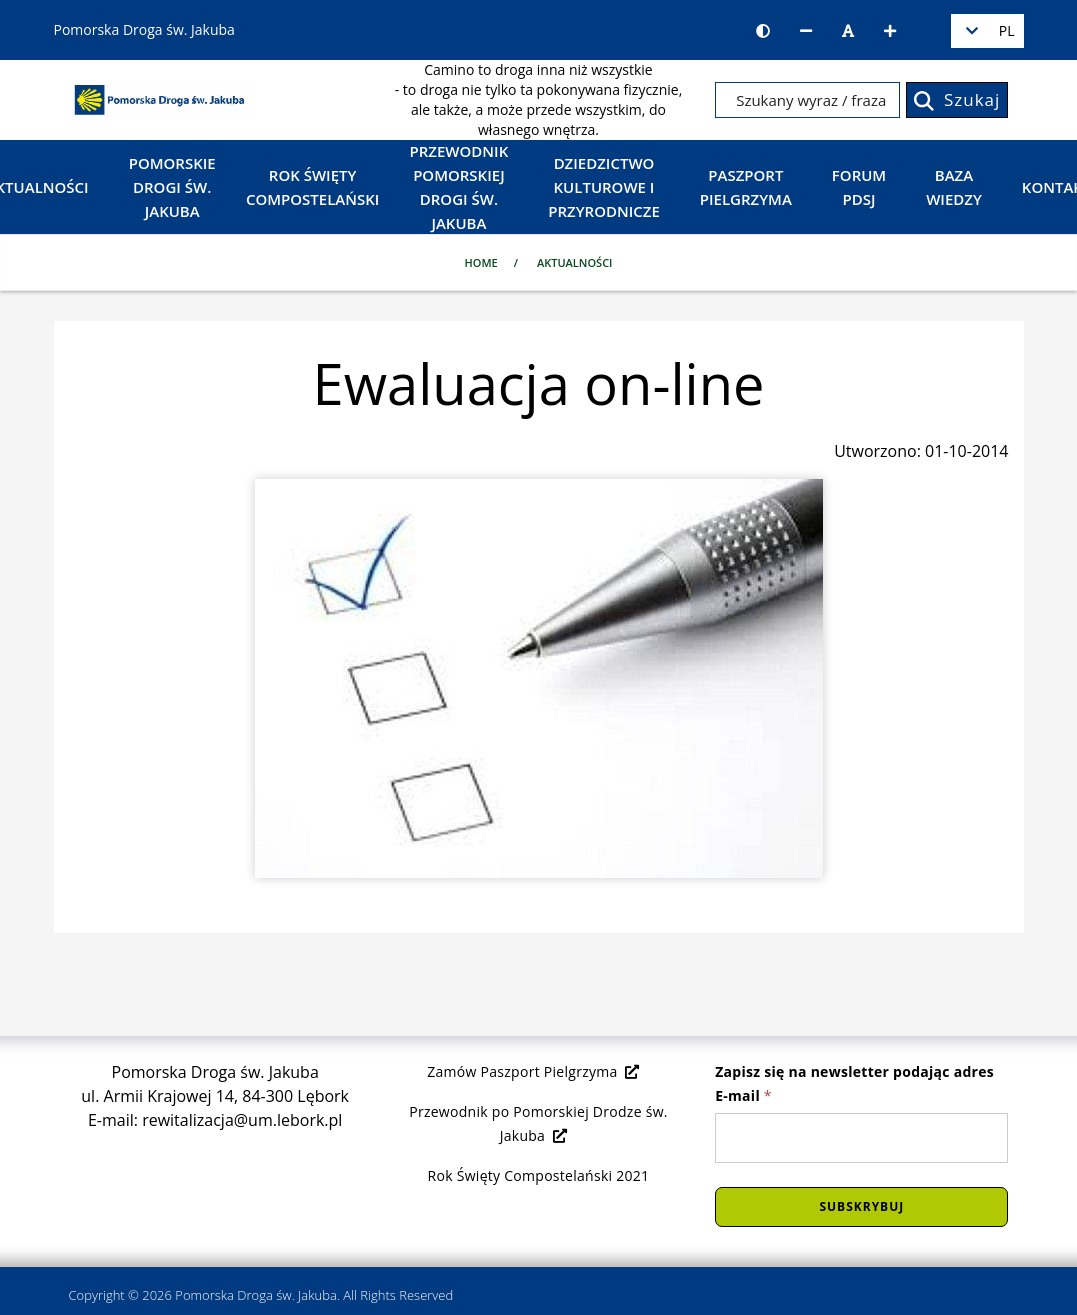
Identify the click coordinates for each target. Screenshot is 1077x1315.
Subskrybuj (861, 1206)
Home (481, 262)
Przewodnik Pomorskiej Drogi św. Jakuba (459, 187)
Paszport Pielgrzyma (746, 187)
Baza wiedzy (954, 187)
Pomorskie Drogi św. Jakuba (172, 187)
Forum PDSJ (859, 187)
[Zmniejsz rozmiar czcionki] (806, 31)
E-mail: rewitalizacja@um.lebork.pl (215, 1120)
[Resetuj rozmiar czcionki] (848, 31)
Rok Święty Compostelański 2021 (539, 1175)
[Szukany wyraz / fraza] (807, 100)
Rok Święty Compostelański (312, 187)
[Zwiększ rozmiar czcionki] (890, 31)
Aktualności (575, 262)
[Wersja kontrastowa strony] (763, 31)
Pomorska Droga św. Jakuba (256, 1295)
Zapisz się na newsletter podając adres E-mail (854, 1083)
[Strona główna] (160, 98)
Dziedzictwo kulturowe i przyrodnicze (604, 187)
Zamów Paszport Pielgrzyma (533, 1071)
